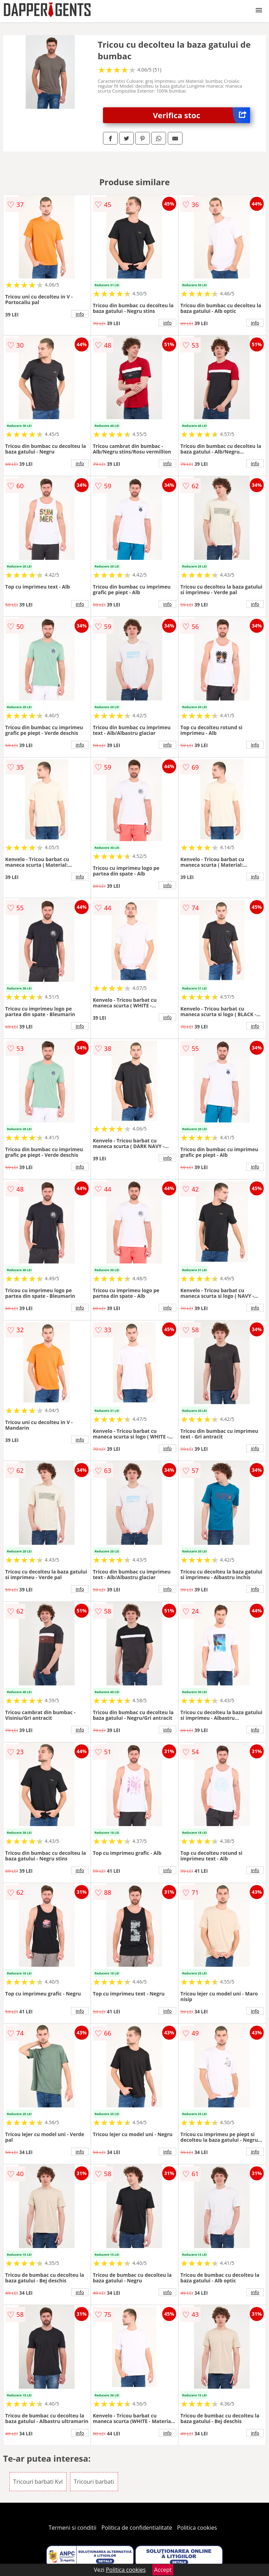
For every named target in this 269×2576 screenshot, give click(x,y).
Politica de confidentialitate (137, 2527)
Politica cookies (197, 2527)
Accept (163, 2570)
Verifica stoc (201, 115)
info (80, 314)
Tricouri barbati (94, 2482)
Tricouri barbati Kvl (38, 2482)
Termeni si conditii (73, 2527)
